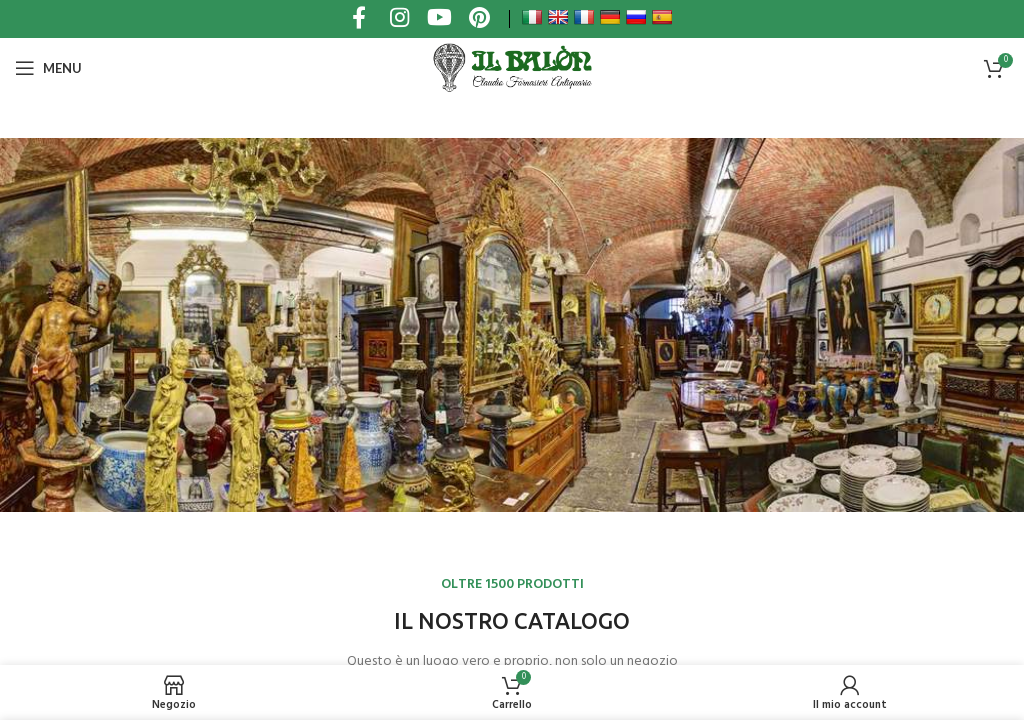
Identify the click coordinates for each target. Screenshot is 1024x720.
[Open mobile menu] (48, 68)
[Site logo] (512, 68)
